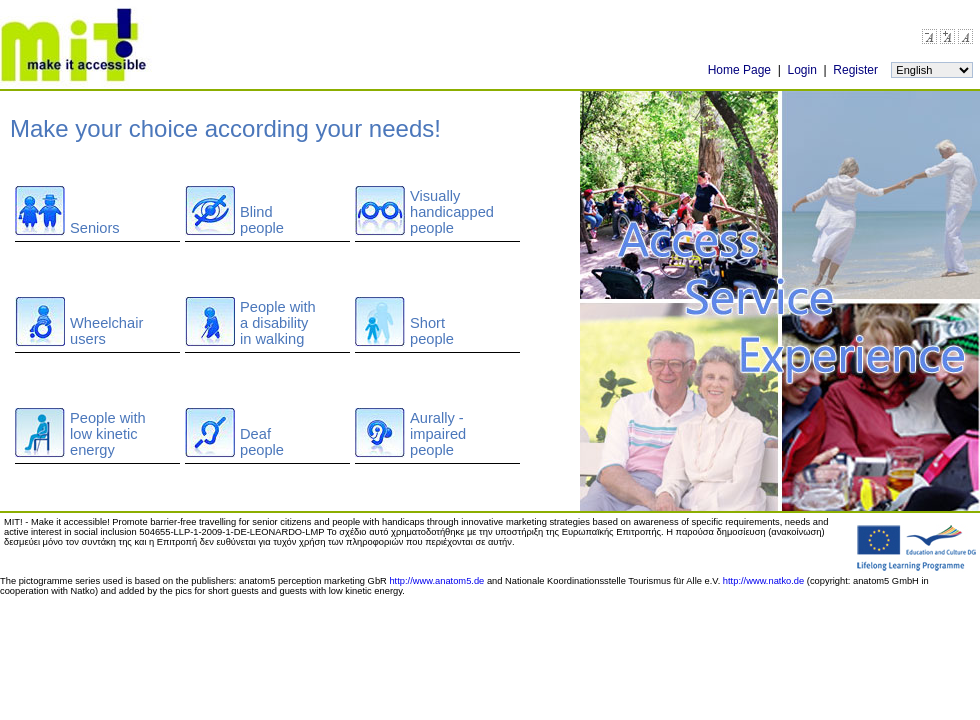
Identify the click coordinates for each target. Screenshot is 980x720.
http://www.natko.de (763, 581)
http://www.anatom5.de (436, 581)
